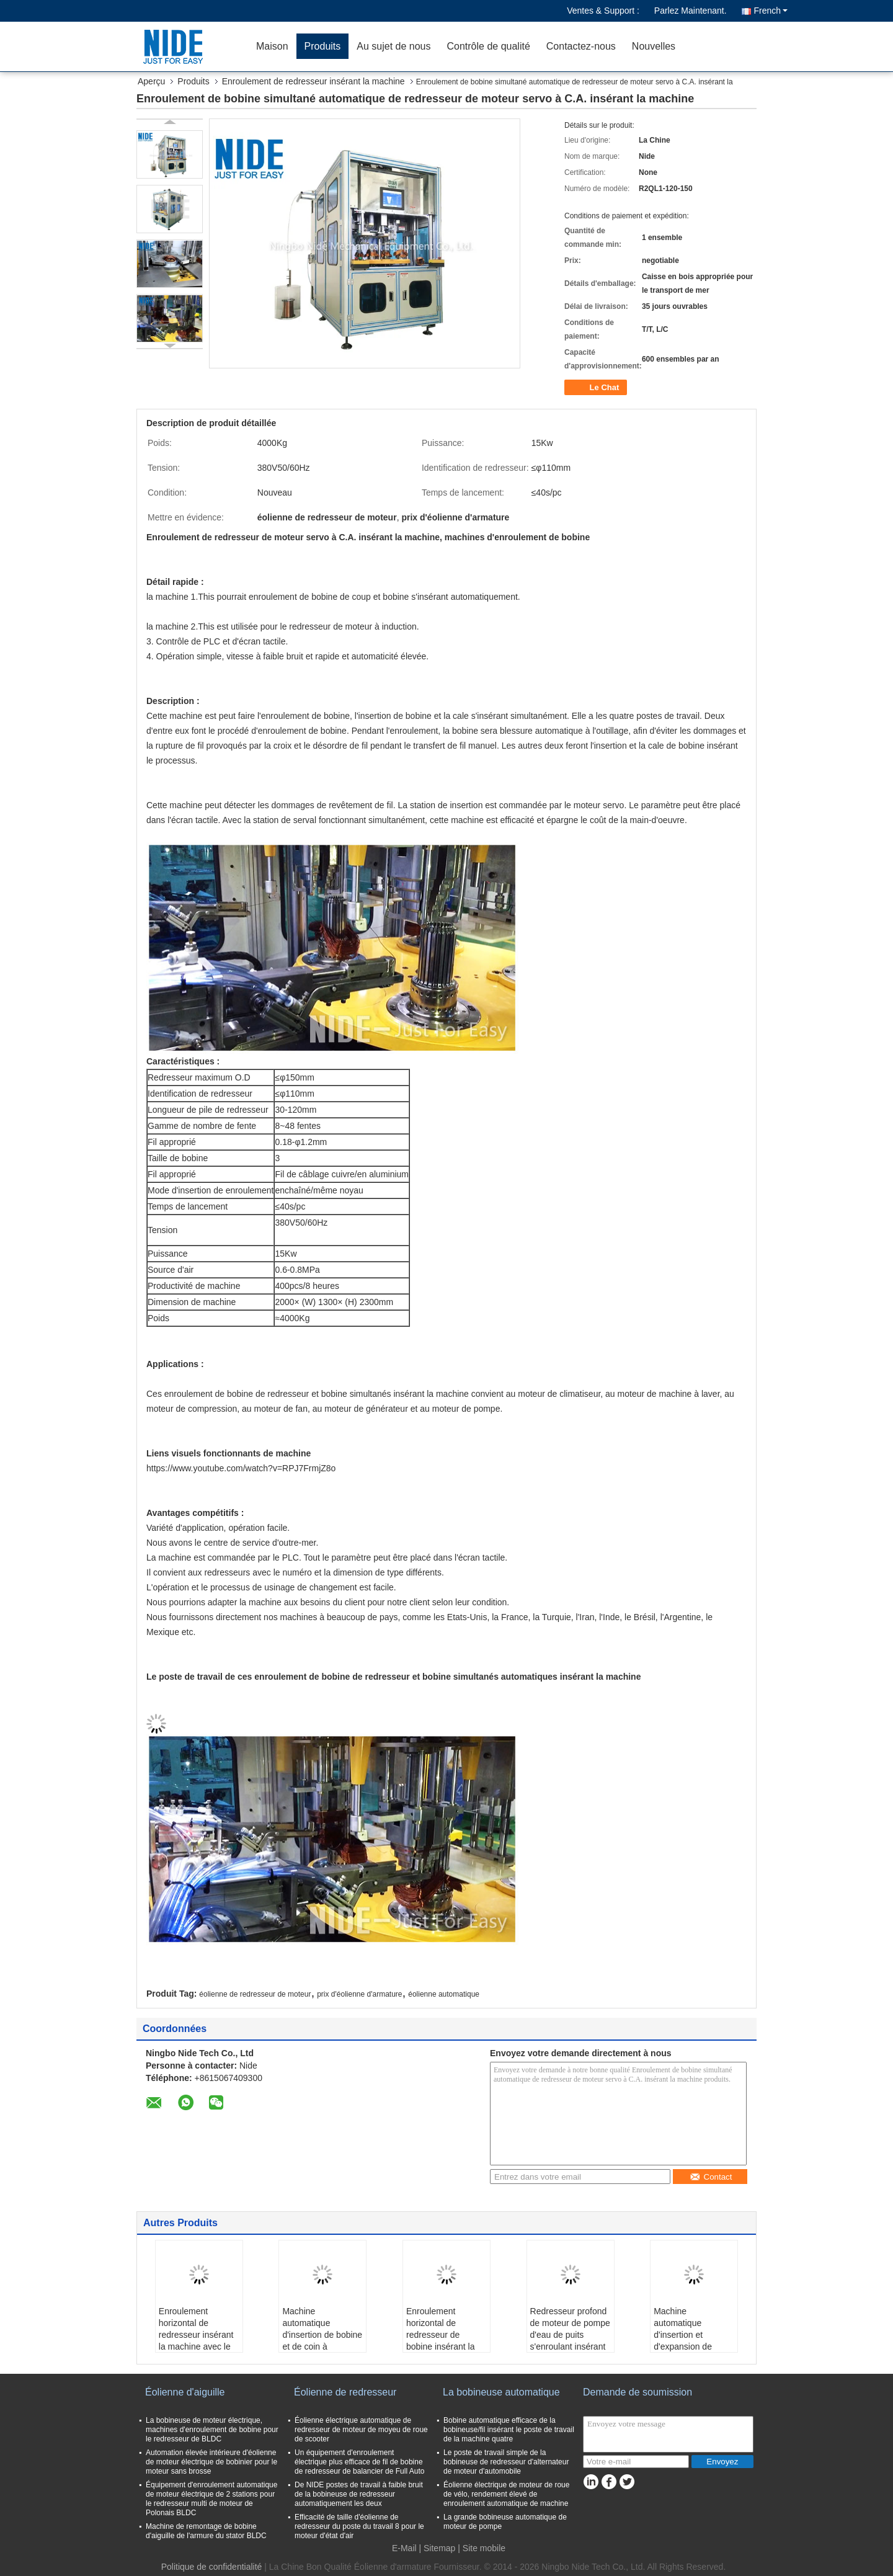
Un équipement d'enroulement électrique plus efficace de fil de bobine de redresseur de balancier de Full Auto (359, 2462)
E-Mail (404, 2548)
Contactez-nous (581, 46)
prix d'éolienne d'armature (359, 1994)
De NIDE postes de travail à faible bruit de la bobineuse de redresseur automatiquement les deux (359, 2494)
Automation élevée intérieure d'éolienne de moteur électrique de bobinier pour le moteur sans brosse (211, 2462)
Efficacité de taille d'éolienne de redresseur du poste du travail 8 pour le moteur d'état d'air (359, 2526)
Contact (711, 2177)
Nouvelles (653, 46)
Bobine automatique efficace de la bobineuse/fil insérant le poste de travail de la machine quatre (508, 2429)
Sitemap (439, 2548)
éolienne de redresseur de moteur (255, 1994)
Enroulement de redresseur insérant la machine (313, 81)
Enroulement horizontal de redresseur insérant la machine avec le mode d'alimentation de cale (197, 2340)
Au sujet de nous (393, 46)
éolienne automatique (443, 1994)
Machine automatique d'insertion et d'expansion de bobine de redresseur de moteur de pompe (688, 2346)
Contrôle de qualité (488, 46)
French (770, 11)
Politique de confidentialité (211, 2567)
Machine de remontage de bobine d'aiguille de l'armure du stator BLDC (206, 2531)
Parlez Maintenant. (690, 11)
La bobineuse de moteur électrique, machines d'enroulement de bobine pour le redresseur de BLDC (212, 2429)
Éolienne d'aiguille (184, 2392)
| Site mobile (481, 2548)
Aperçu (151, 81)
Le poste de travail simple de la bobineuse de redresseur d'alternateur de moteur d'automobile (506, 2462)
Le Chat (597, 387)
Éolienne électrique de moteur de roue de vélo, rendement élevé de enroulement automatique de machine (506, 2494)
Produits (322, 46)
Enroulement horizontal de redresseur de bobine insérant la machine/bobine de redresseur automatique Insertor (446, 2346)
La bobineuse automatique (501, 2392)
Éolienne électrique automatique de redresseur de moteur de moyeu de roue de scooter (361, 2429)
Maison (272, 46)
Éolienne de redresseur (345, 2392)
